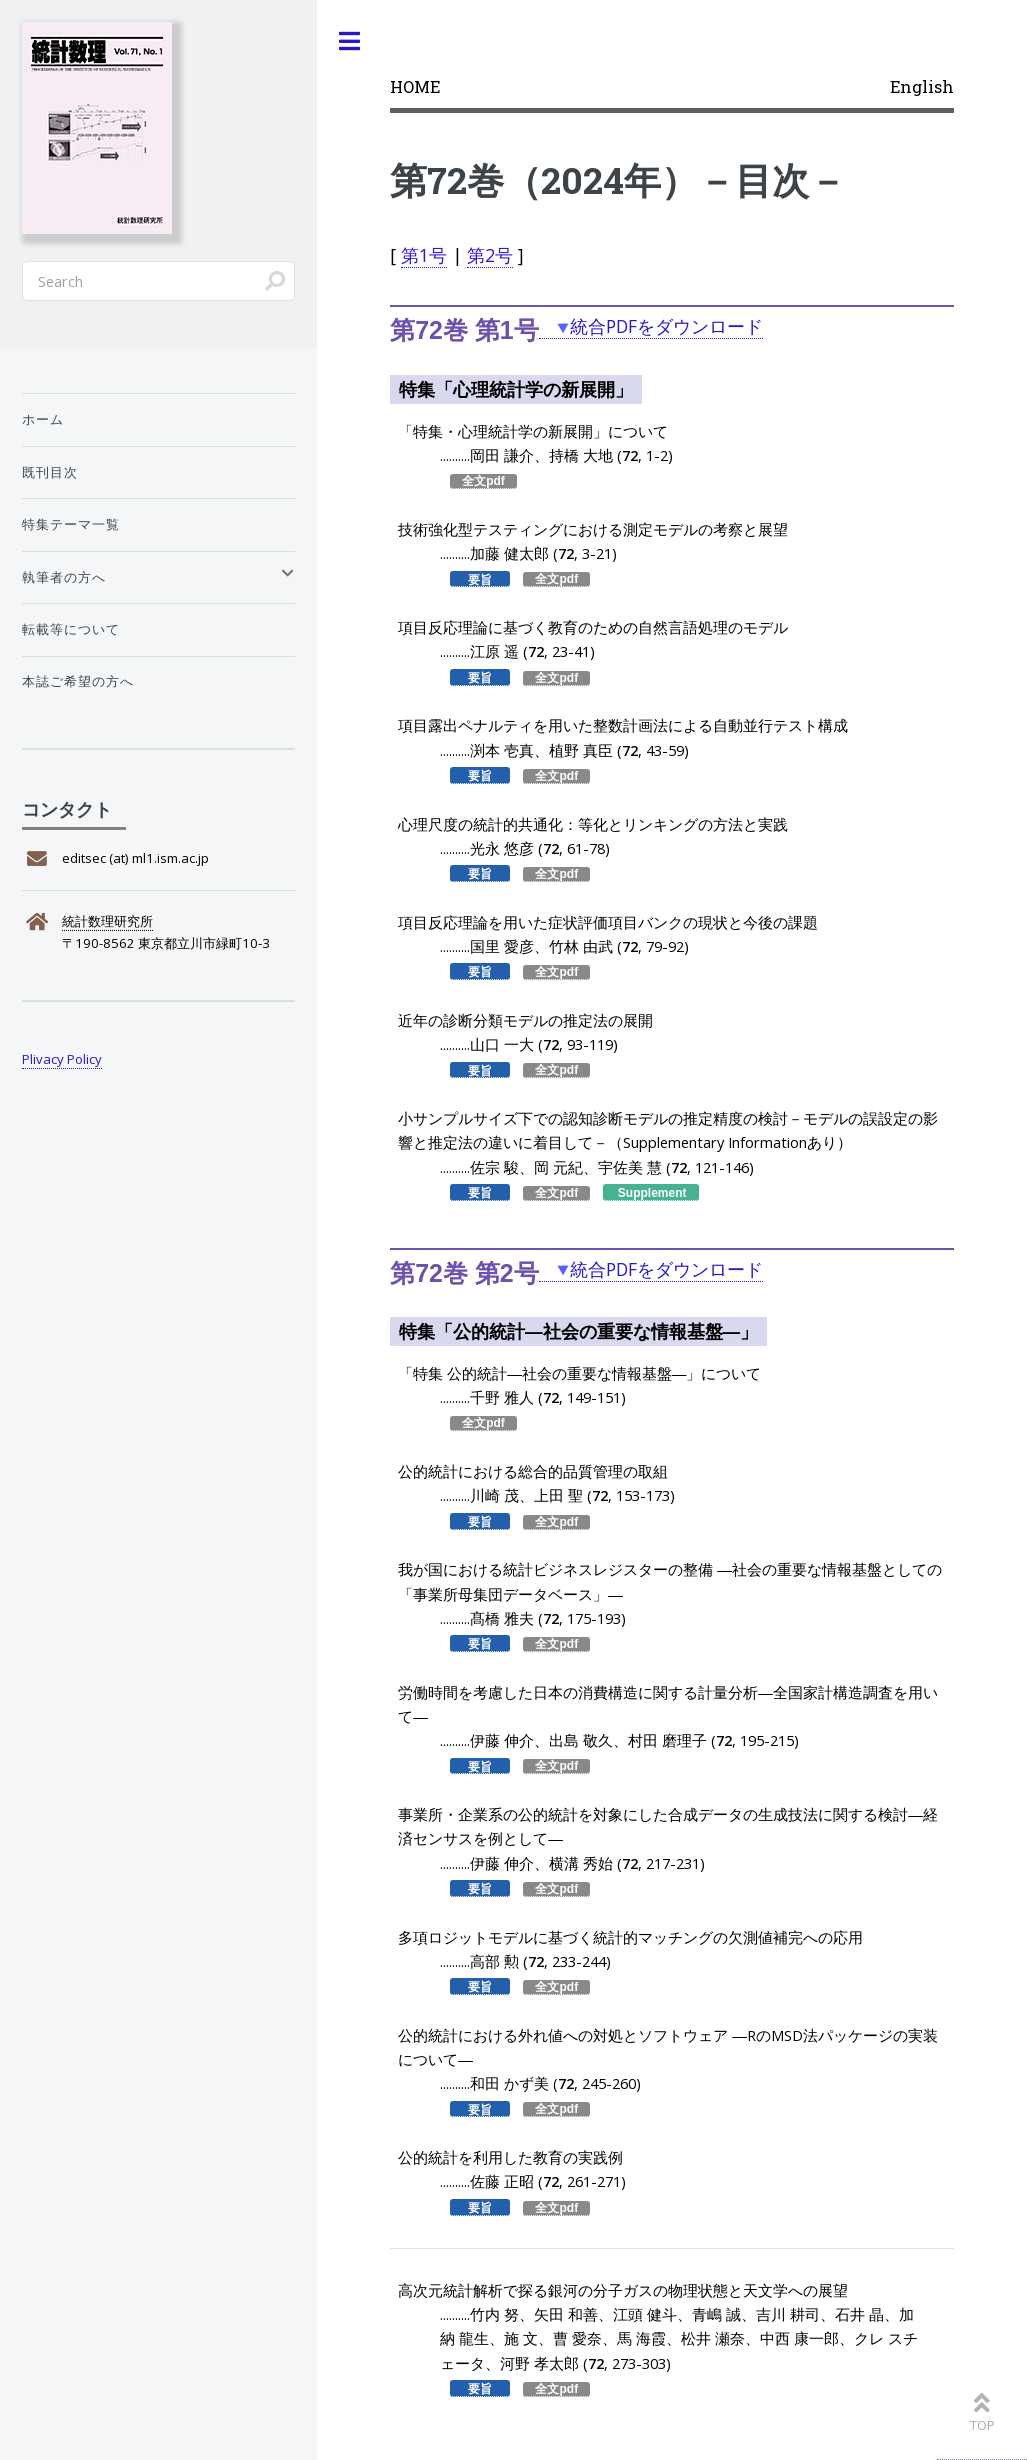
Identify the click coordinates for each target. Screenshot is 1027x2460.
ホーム (43, 419)
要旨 (480, 579)
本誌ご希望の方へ (78, 681)
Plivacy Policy (62, 1059)
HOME (415, 86)
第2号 (490, 255)
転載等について (71, 629)
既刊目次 (50, 472)
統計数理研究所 (107, 921)
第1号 (424, 255)
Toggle (350, 41)
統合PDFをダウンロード (666, 326)
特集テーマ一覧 (71, 524)
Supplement (652, 1193)
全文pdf (483, 481)
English (922, 86)
